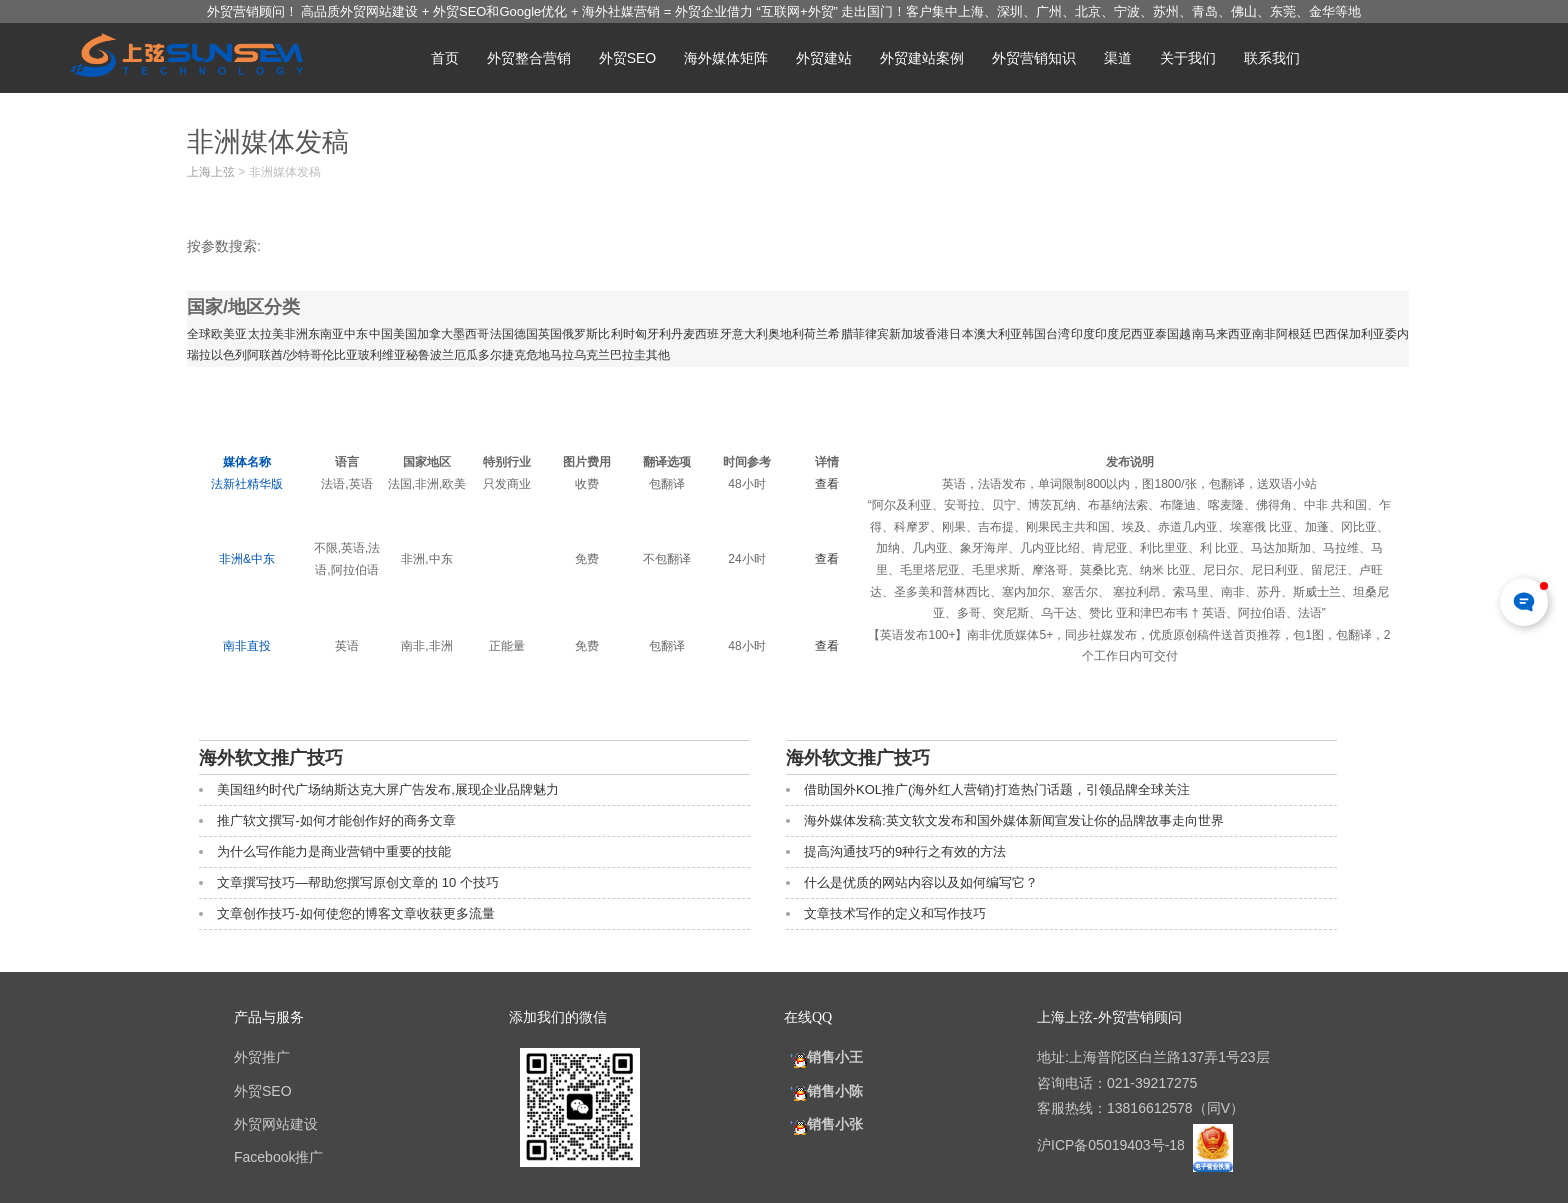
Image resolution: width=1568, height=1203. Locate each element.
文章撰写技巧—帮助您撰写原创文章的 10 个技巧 (358, 882)
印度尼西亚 (1125, 334)
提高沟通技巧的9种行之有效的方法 (905, 851)
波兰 (442, 355)
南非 (1264, 334)
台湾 (1058, 334)
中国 (381, 334)
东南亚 (326, 334)
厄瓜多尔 (478, 355)
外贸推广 (262, 1057)
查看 (827, 484)
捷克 (514, 355)
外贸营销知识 (1034, 58)
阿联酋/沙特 (278, 355)
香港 (937, 334)
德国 (526, 334)
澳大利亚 (998, 334)
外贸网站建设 (276, 1124)
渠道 (1118, 58)
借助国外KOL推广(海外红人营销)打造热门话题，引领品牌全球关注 (997, 789)
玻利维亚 (382, 355)
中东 (356, 334)
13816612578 (1150, 1108)
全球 (199, 334)
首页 (445, 58)
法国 (502, 334)
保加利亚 (1361, 334)
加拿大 (435, 334)
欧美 (223, 334)
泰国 (1167, 334)
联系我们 (1272, 58)
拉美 (272, 334)
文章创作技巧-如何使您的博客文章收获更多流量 (355, 913)
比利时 (616, 334)
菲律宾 (871, 334)
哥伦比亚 (334, 355)
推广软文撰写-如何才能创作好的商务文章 (336, 820)
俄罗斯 (580, 334)
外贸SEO (628, 58)
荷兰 (816, 334)
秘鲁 (418, 355)
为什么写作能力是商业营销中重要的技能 (334, 851)
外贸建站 (824, 58)
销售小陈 (823, 1091)
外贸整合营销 (529, 58)
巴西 (1325, 334)
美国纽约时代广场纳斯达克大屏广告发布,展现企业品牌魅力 (388, 789)
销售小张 (823, 1124)
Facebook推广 (278, 1157)
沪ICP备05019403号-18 (1113, 1145)
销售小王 (823, 1057)
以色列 (229, 355)
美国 (405, 334)
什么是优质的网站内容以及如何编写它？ (921, 882)
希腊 (840, 334)
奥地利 (786, 334)
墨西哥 (471, 334)
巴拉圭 (628, 355)
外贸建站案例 (922, 58)
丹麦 (683, 334)
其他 (658, 355)
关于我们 (1188, 58)
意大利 (750, 334)
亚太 (247, 334)
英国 (550, 334)
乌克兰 (592, 355)
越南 (1191, 334)
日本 (961, 334)
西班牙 (713, 334)
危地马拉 (550, 355)
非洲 (296, 334)
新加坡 (907, 334)
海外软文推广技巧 (271, 758)
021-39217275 (1152, 1083)
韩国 (1034, 334)
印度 (1083, 334)
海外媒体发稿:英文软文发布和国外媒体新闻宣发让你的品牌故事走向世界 (1014, 820)
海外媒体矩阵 (726, 58)
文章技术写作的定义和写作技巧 (895, 913)
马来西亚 (1228, 334)
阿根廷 (1294, 334)
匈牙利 (653, 334)
